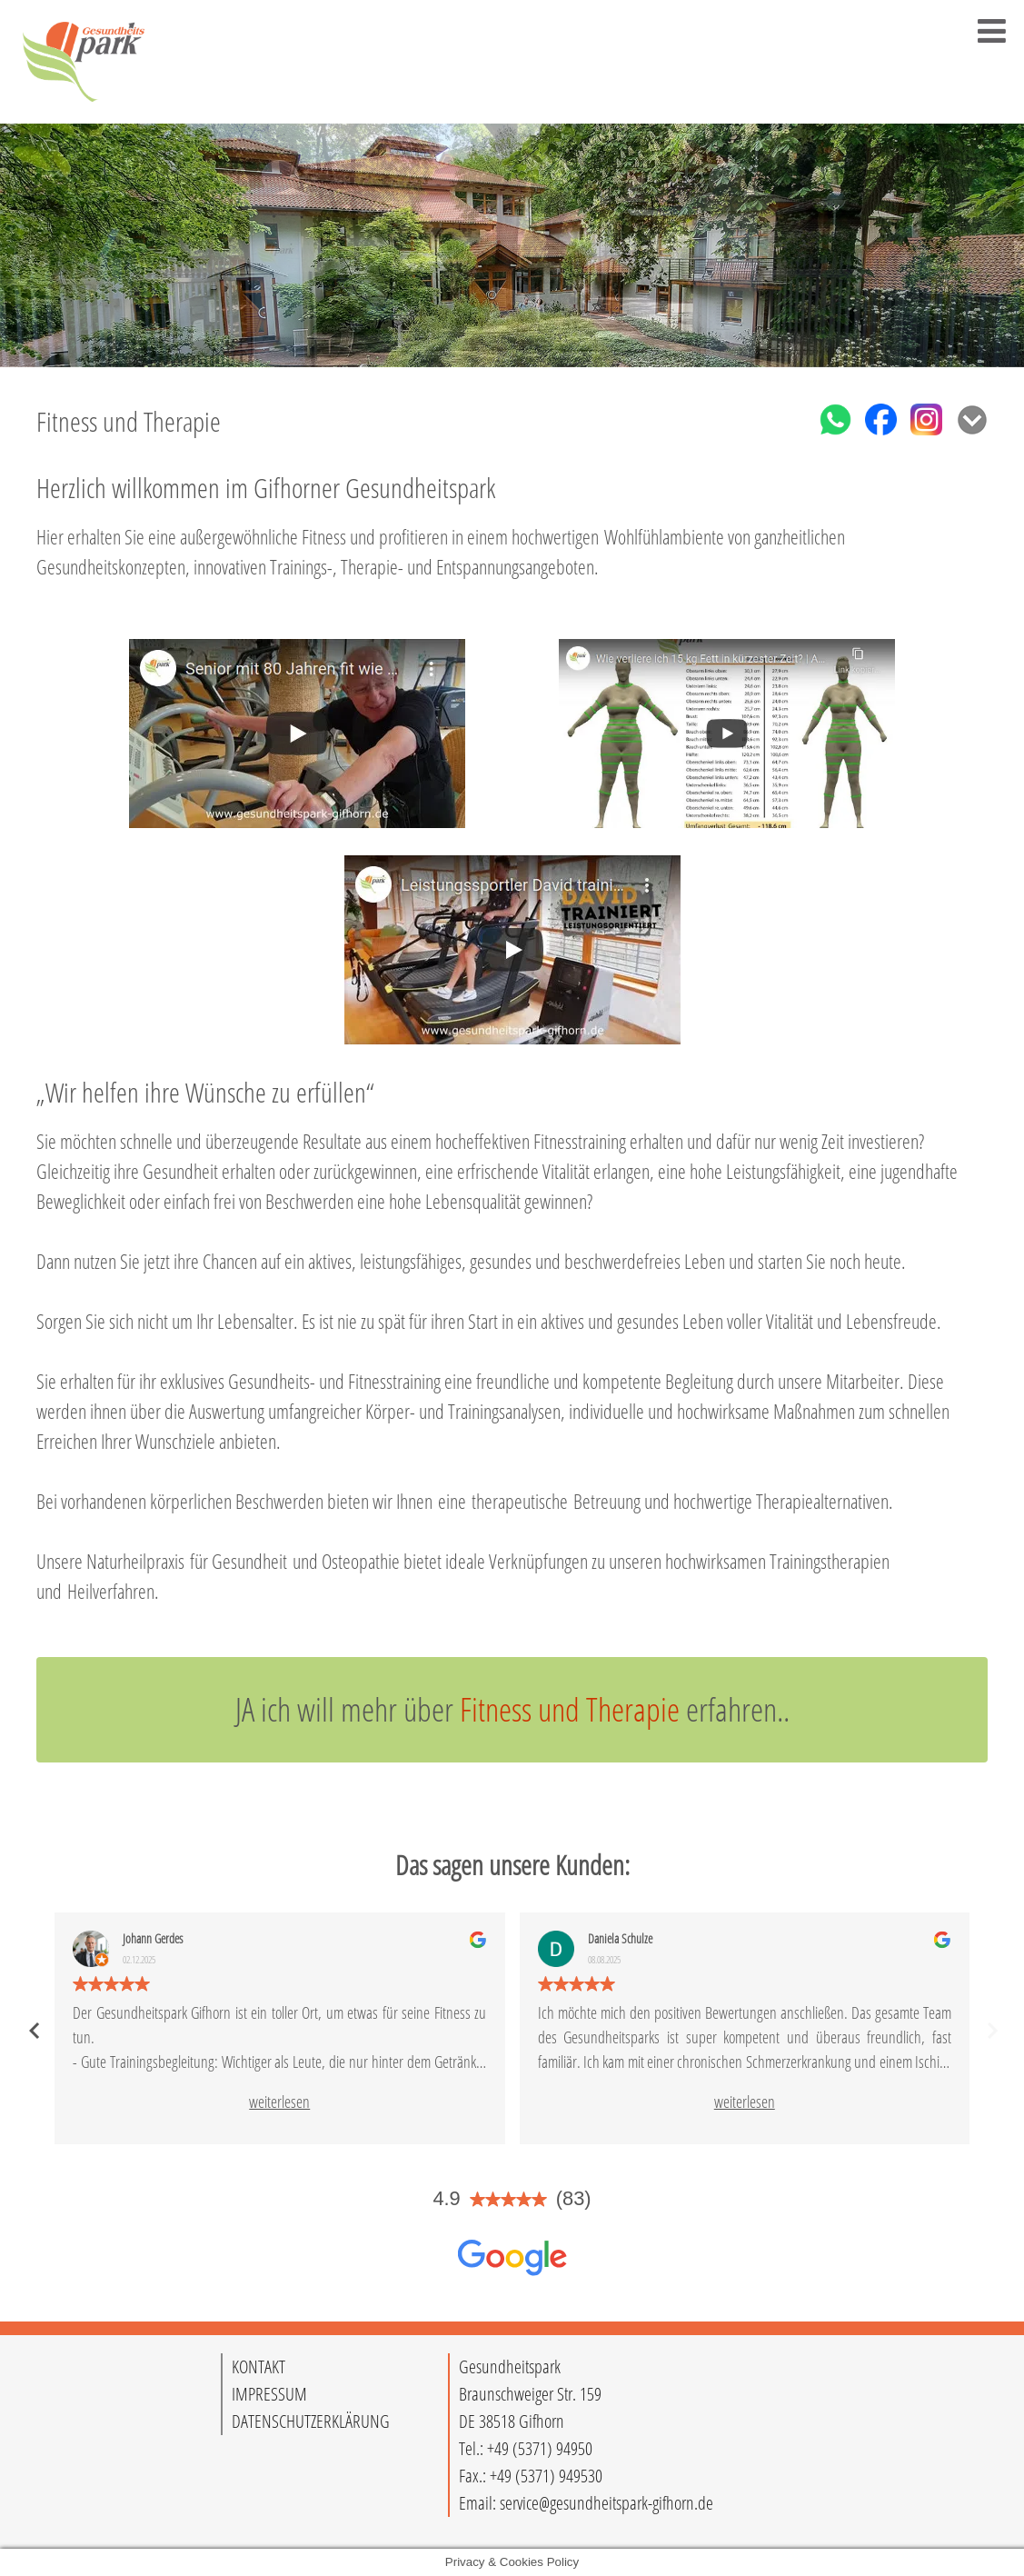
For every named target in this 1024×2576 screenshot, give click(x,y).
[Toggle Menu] (991, 31)
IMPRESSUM (269, 2393)
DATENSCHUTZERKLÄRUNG (311, 2421)
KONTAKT (258, 2366)
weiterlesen (279, 2101)
